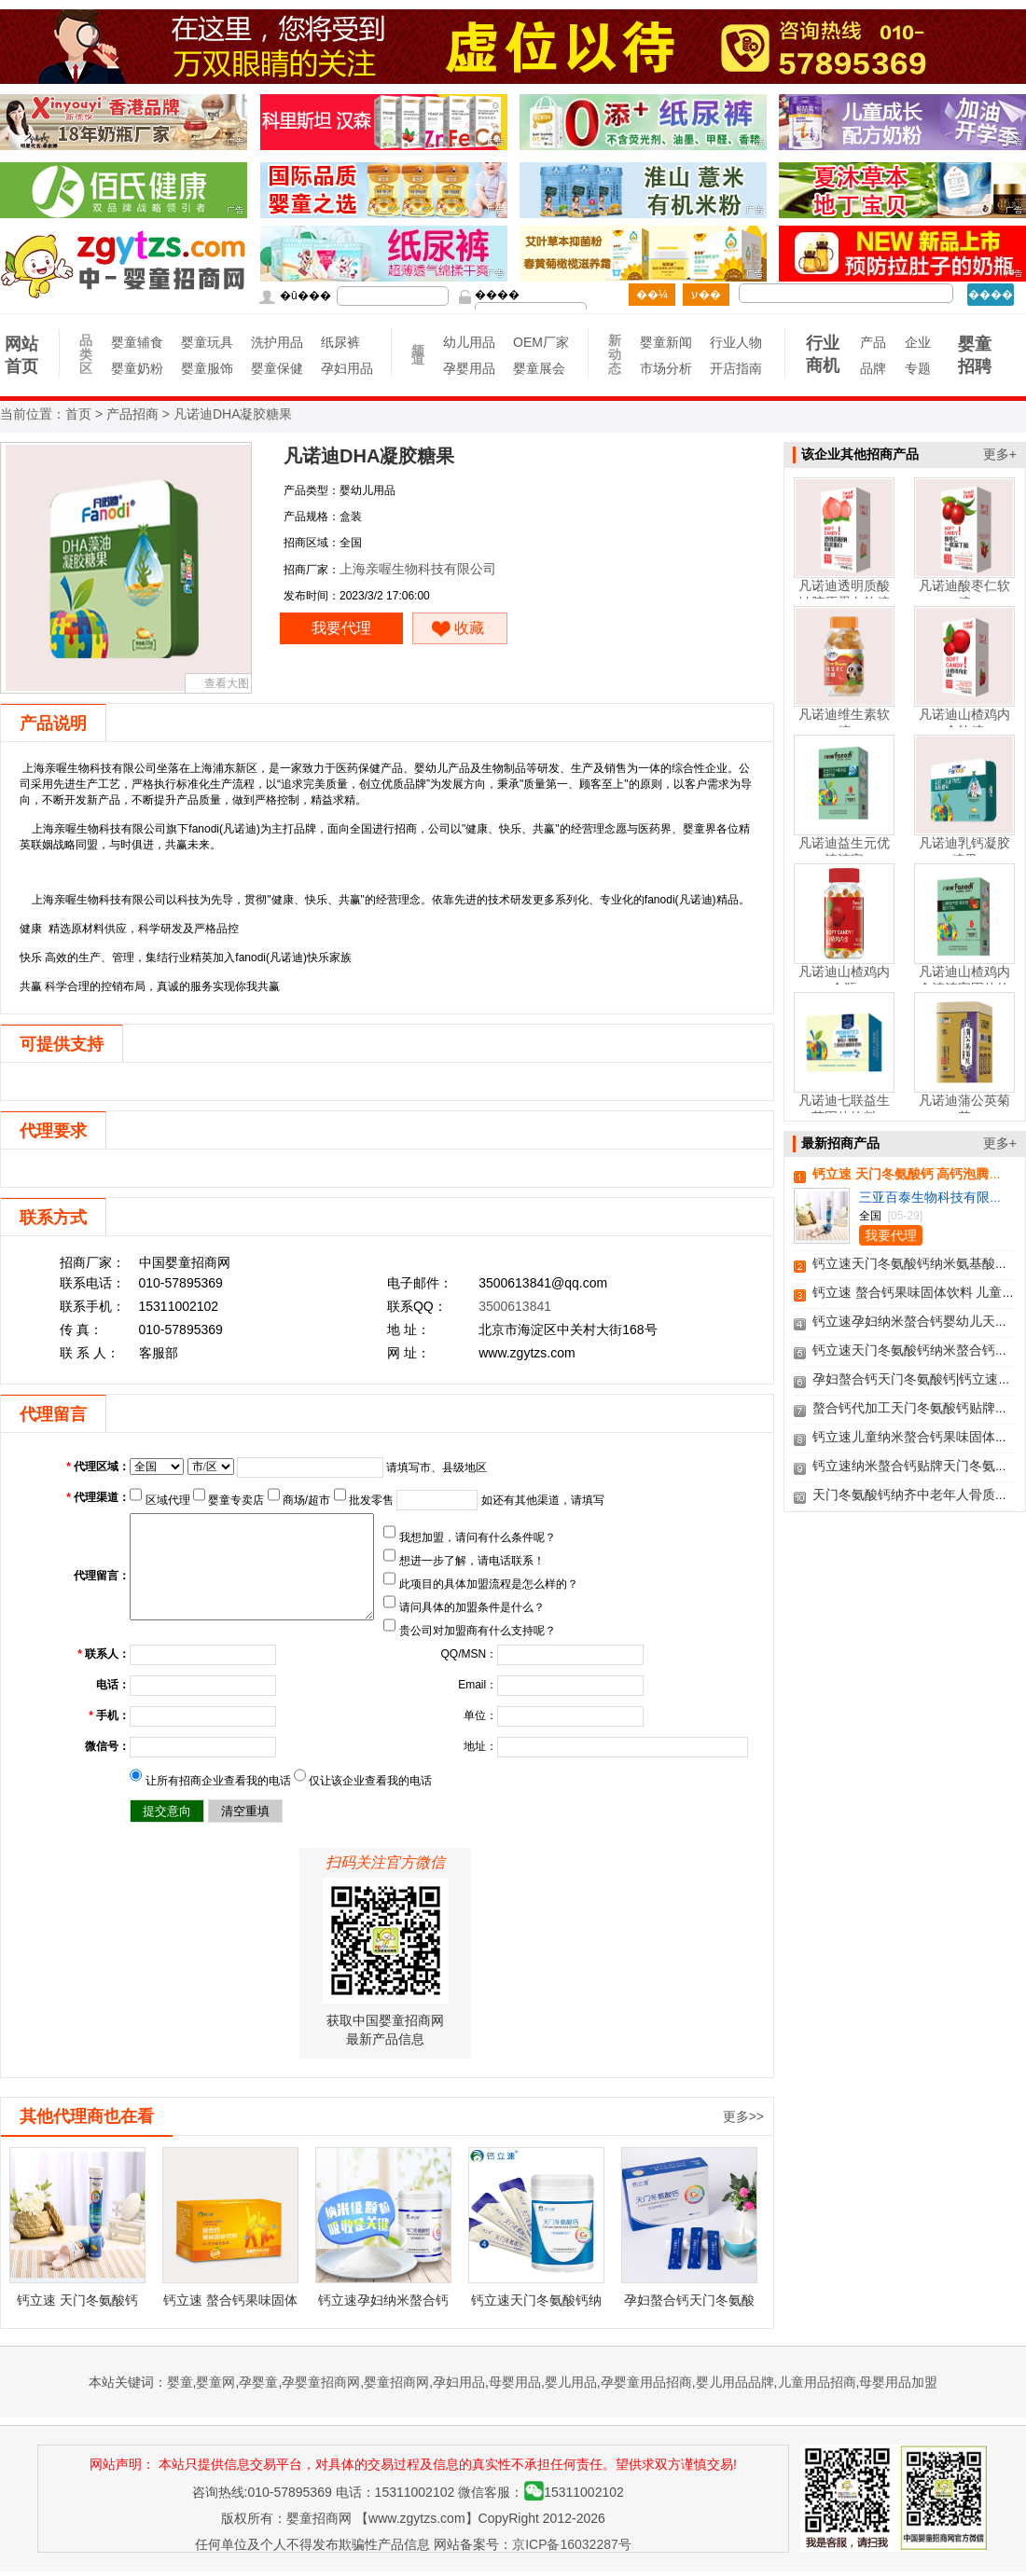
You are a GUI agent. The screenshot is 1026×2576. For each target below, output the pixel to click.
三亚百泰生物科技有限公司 (937, 1197)
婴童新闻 (665, 342)
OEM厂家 (538, 342)
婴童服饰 (206, 368)
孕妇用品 (346, 368)
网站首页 (21, 355)
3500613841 (514, 1306)
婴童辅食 (136, 342)
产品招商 (132, 414)
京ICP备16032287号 (571, 2544)
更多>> (743, 2116)
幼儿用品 (468, 342)
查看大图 (226, 683)
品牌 (873, 368)
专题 (918, 368)
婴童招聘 (974, 355)
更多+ (1000, 454)
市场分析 (665, 368)
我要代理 (341, 628)
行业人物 (735, 342)
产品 (873, 342)
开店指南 (735, 368)
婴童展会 (538, 368)
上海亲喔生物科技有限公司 (418, 568)
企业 (918, 342)
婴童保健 (276, 368)
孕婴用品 (468, 368)
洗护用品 (276, 342)
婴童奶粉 (136, 368)
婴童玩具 (206, 342)
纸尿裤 (340, 342)
